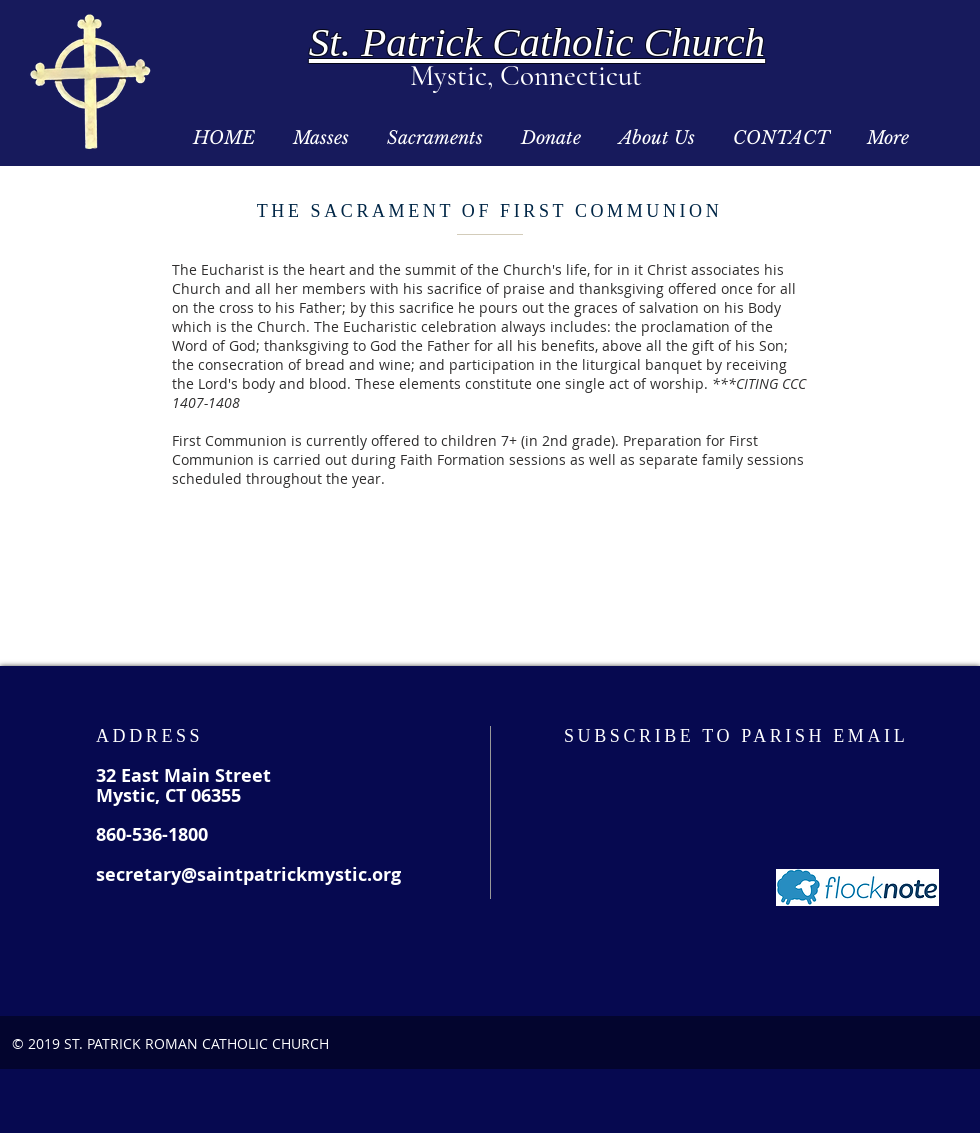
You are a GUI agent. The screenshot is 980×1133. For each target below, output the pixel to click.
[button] (321, 138)
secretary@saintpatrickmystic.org (248, 874)
